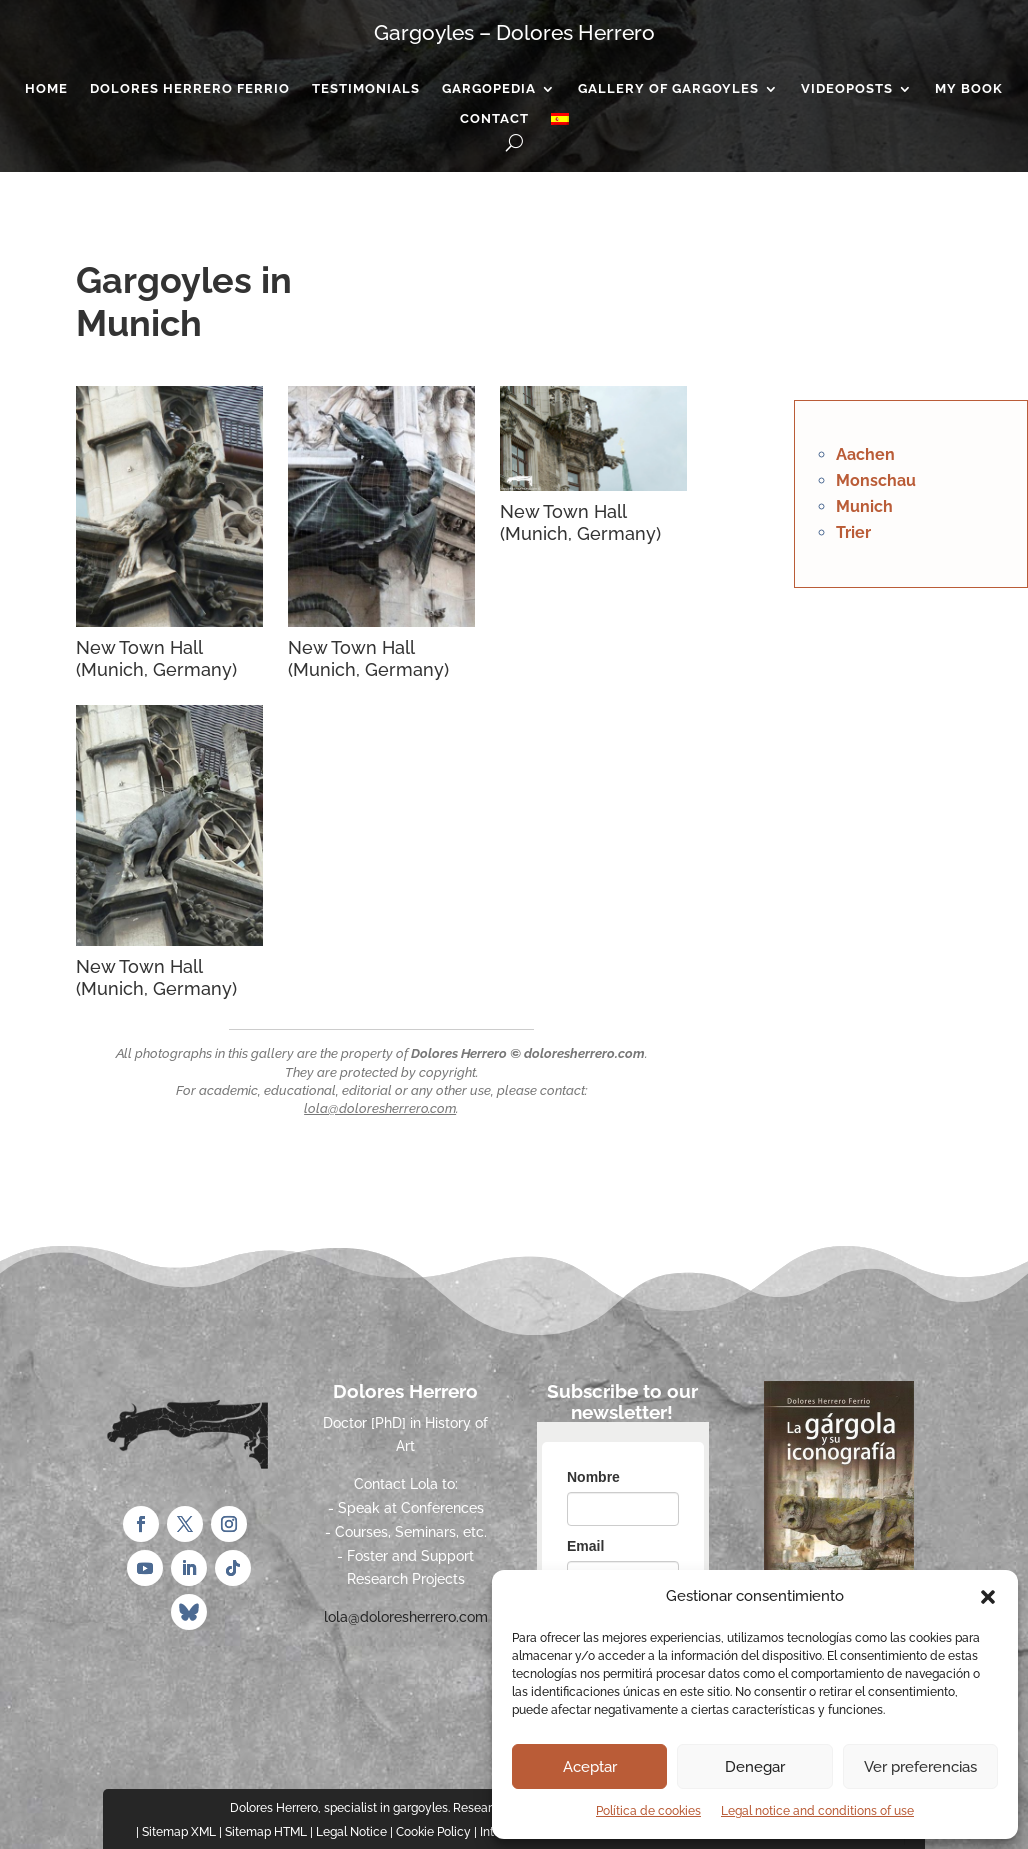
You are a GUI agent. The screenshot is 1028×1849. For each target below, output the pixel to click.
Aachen (865, 454)
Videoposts (847, 89)
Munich (864, 506)
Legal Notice (351, 1832)
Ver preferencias (920, 1767)
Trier (853, 532)
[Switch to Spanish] (560, 123)
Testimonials (366, 89)
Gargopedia (489, 89)
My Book (969, 89)
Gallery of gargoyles (668, 89)
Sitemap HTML (266, 1832)
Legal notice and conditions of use (817, 1811)
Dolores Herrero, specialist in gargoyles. (340, 1808)
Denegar (755, 1767)
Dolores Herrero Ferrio (190, 89)
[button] (988, 1597)
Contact (494, 119)
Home (46, 89)
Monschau (876, 480)
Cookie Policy (433, 1832)
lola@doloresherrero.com (380, 1108)
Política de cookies (648, 1811)
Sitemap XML (179, 1832)
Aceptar (590, 1767)
